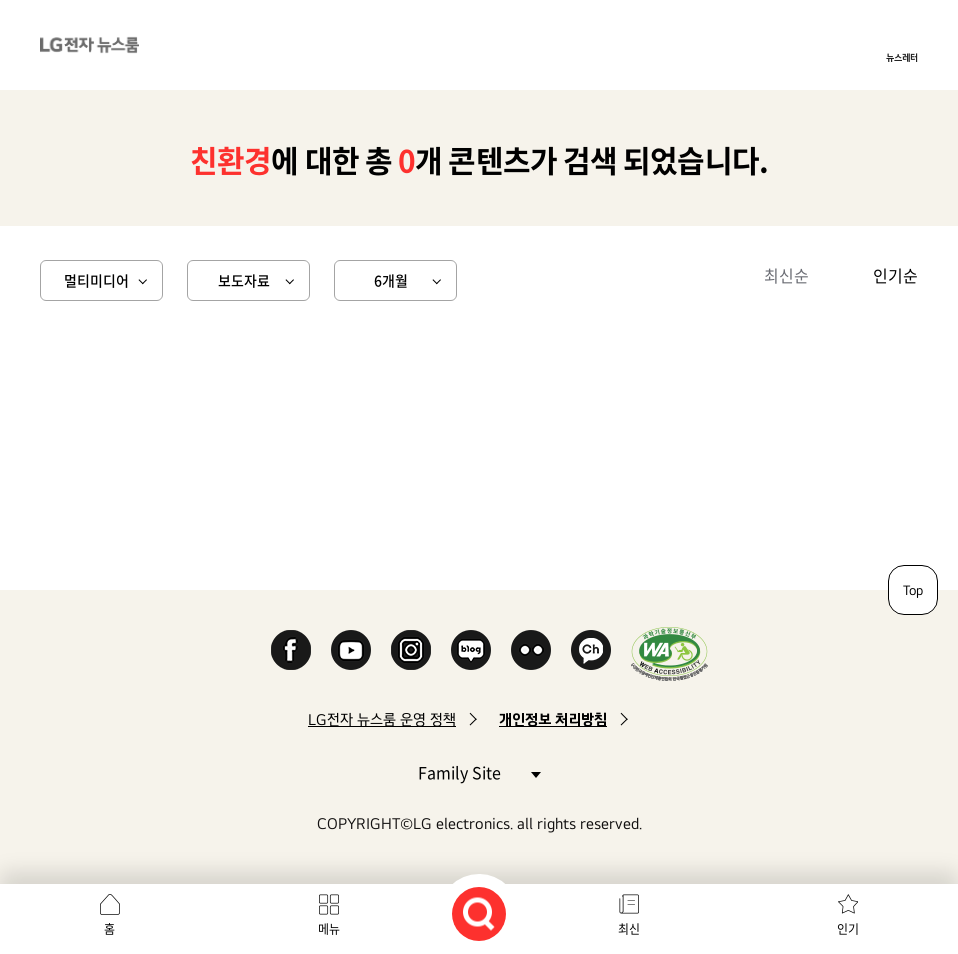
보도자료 (244, 280)
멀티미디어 (96, 280)
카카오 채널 (591, 650)
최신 (629, 929)
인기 (848, 929)
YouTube (351, 650)
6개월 (391, 280)
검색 (479, 914)
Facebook (291, 650)
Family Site (479, 771)
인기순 (895, 275)
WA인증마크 (669, 653)
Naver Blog (471, 650)
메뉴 (329, 929)
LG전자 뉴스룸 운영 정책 (382, 719)
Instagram (411, 650)
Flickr (531, 650)
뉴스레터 (902, 57)
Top (913, 590)
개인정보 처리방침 (553, 719)
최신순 (786, 275)
